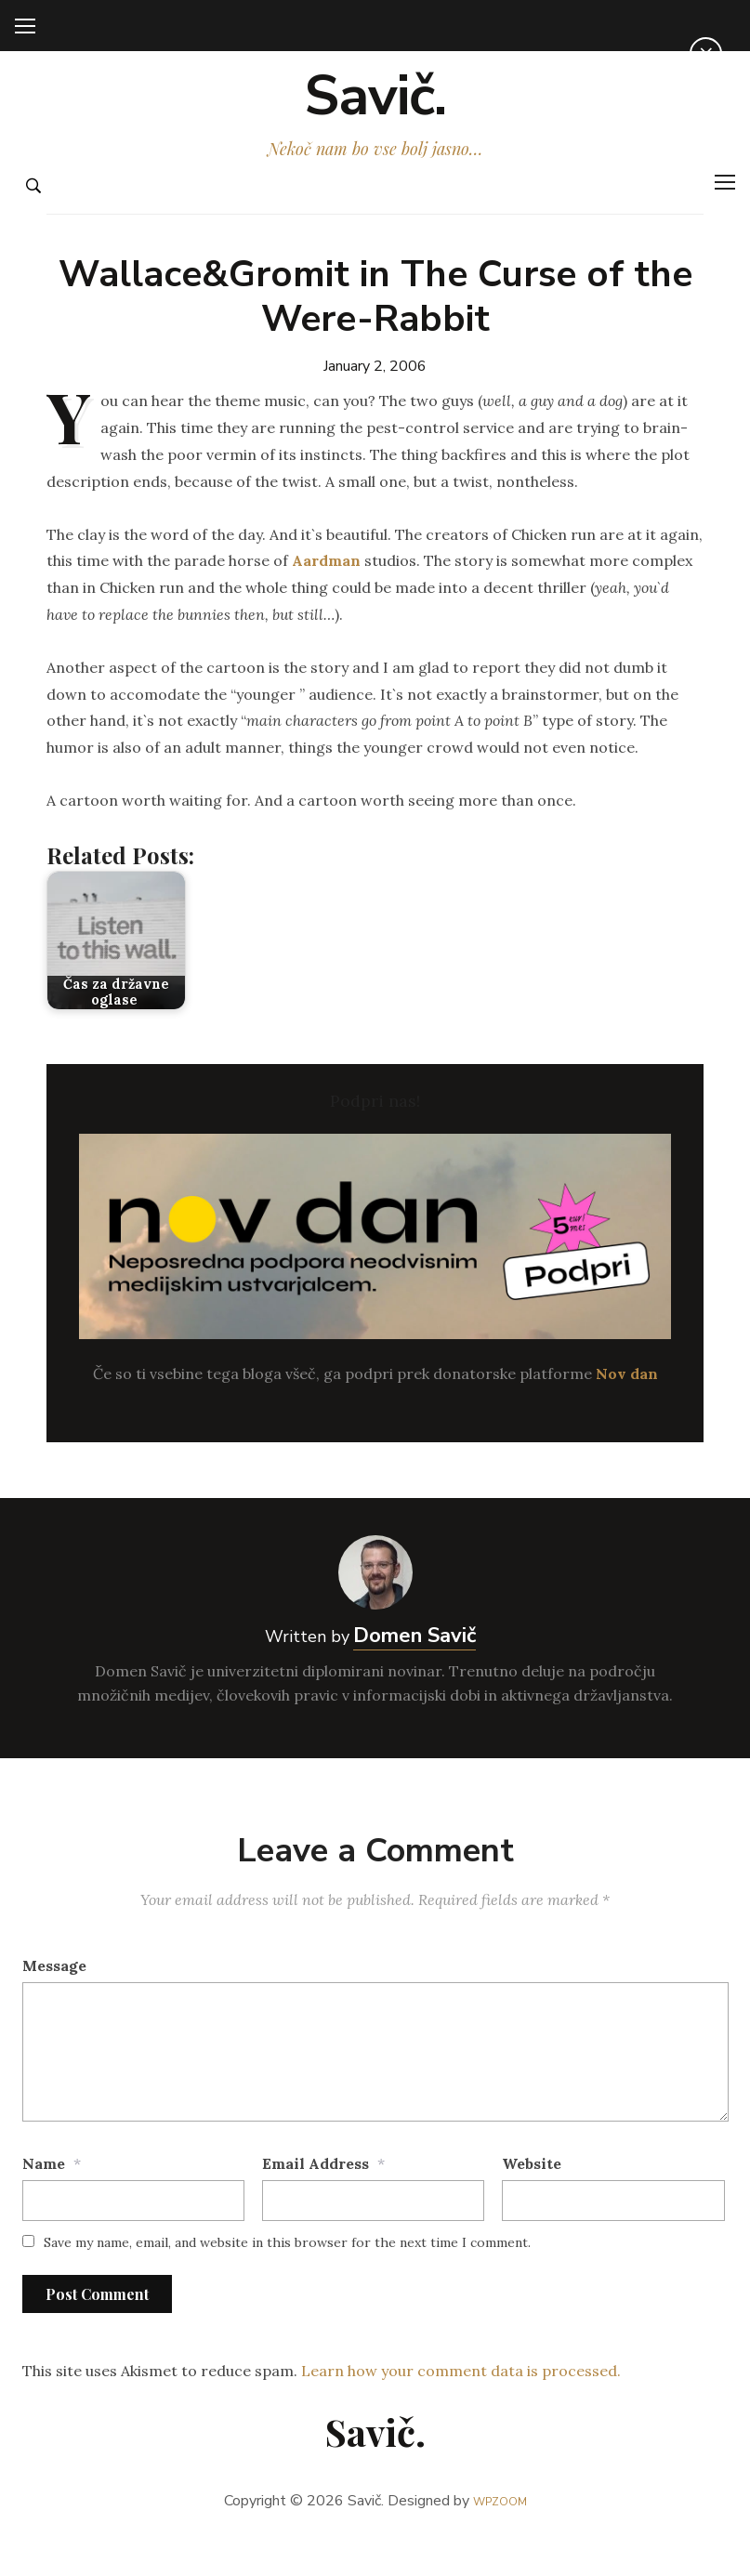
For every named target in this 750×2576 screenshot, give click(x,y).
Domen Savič (414, 1670)
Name (43, 2197)
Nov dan (627, 1409)
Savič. (375, 112)
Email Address (315, 2197)
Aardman (326, 595)
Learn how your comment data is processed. (461, 2406)
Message (54, 2000)
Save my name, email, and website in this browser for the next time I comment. (287, 2276)
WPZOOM (499, 2535)
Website (531, 2197)
